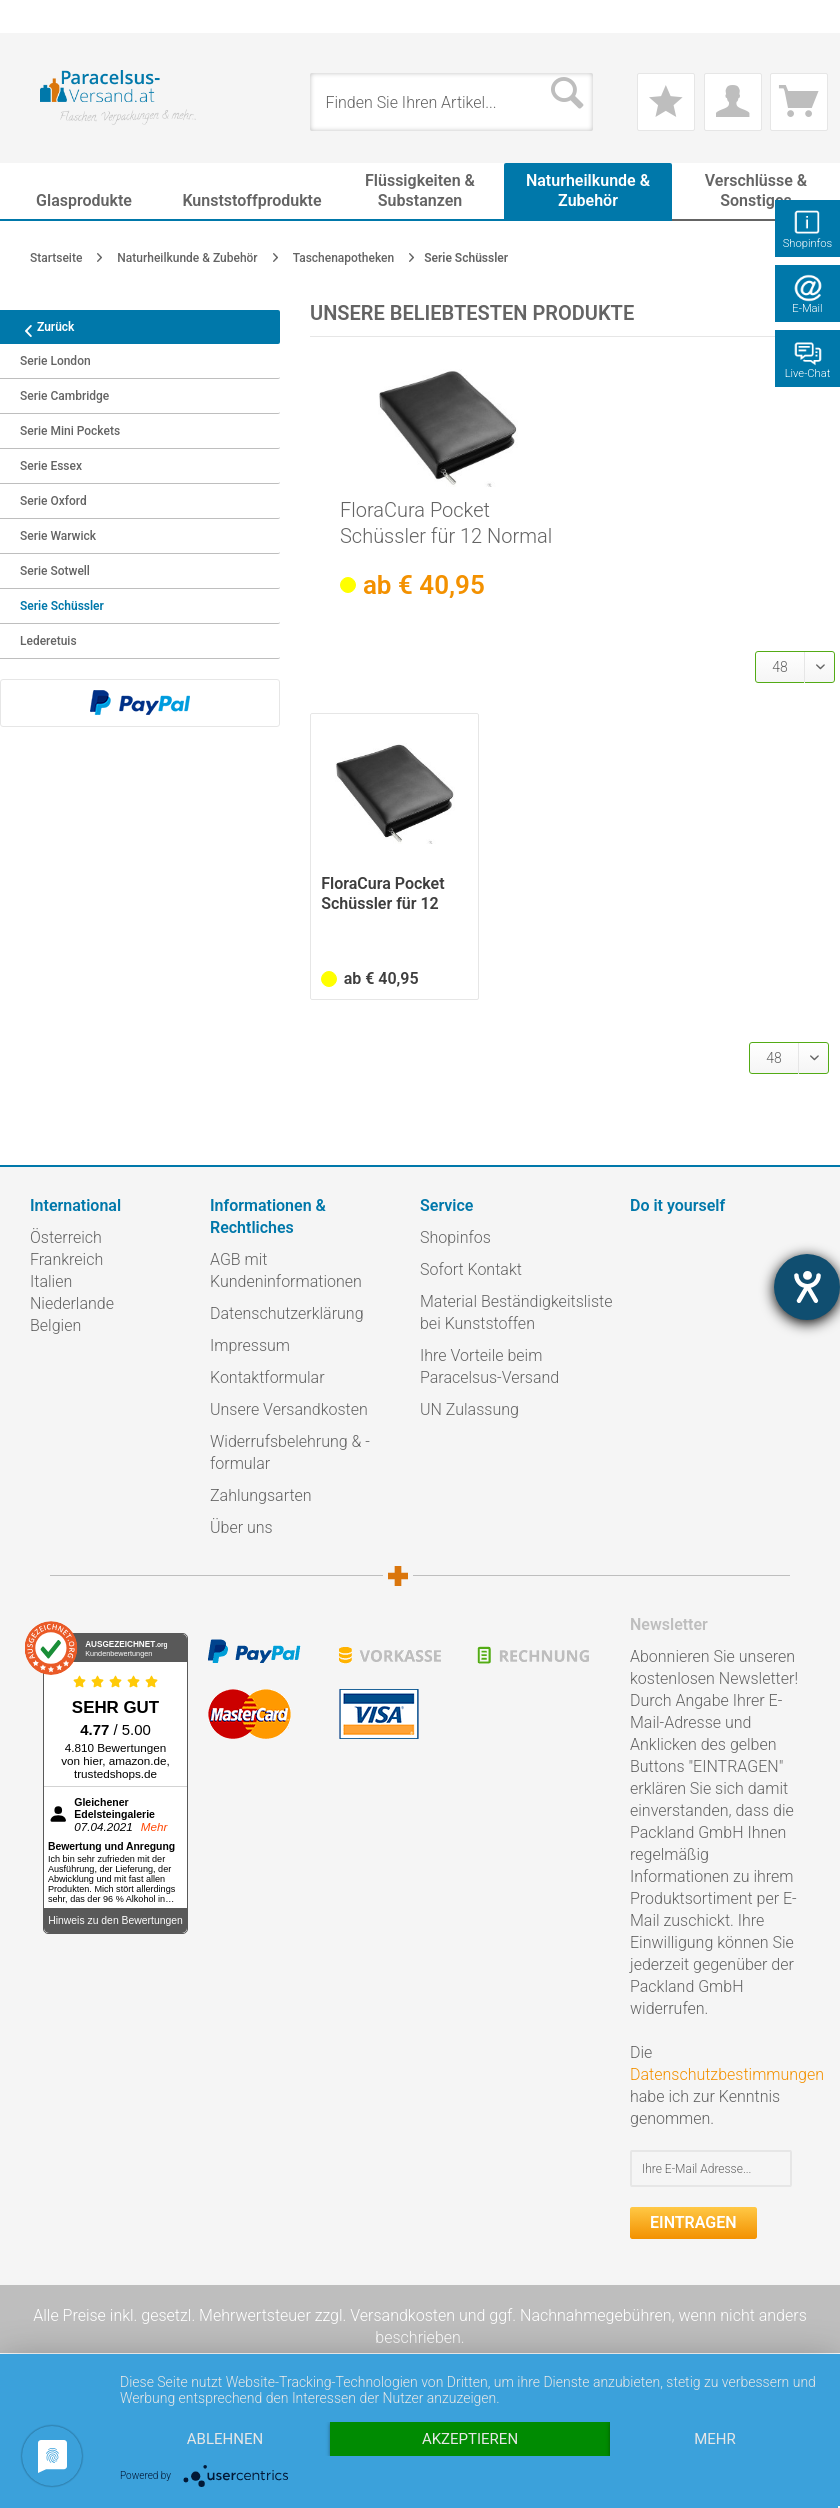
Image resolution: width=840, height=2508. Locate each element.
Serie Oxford (53, 501)
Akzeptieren (470, 2439)
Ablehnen (225, 2439)
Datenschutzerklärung (287, 1313)
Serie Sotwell (55, 571)
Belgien (55, 1325)
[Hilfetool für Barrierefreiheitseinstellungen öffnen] (807, 1287)
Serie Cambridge (64, 396)
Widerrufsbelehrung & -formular (290, 1452)
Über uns (241, 1527)
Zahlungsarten (261, 1495)
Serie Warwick (58, 536)
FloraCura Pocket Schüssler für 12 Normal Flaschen (446, 523)
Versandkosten (402, 2315)
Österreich (66, 1237)
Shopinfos (455, 1237)
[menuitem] (40, 16)
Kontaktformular (267, 1377)
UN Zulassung (469, 1409)
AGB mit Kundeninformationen (286, 1270)
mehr (715, 2439)
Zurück (42, 327)
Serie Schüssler (62, 606)
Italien (51, 1281)
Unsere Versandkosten (289, 1409)
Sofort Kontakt (471, 1269)
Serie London (55, 361)
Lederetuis (48, 641)
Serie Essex (51, 466)
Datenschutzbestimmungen (727, 2074)
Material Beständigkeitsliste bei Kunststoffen (516, 1312)
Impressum (250, 1345)
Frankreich (66, 1259)
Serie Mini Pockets (70, 431)
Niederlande (72, 1303)
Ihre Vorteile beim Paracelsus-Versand (489, 1366)
